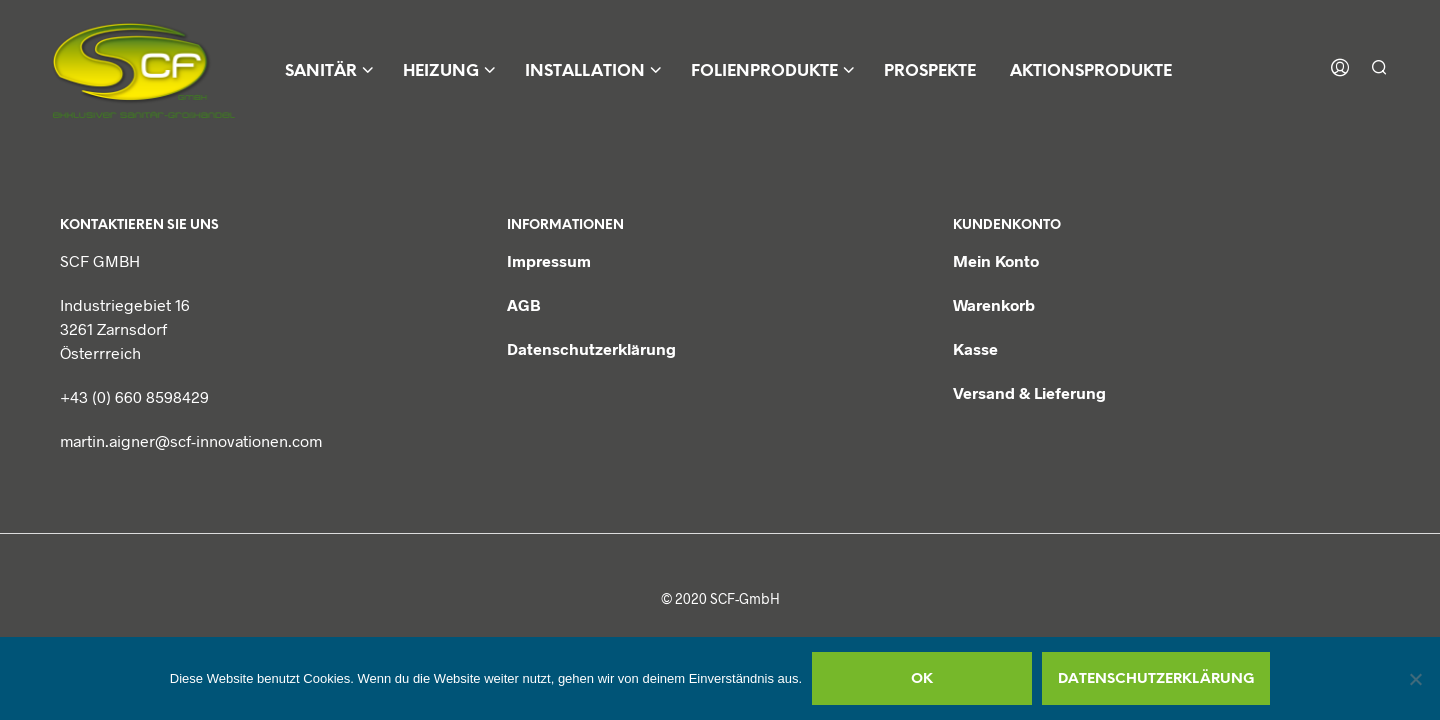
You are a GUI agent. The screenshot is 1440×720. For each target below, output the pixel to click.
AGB (524, 304)
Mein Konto (996, 260)
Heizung (441, 71)
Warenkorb (994, 304)
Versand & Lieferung (1029, 392)
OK (922, 679)
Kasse (975, 348)
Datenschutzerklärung (591, 348)
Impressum (549, 260)
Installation (585, 71)
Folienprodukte (764, 71)
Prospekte (930, 71)
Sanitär (321, 71)
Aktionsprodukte (1091, 71)
